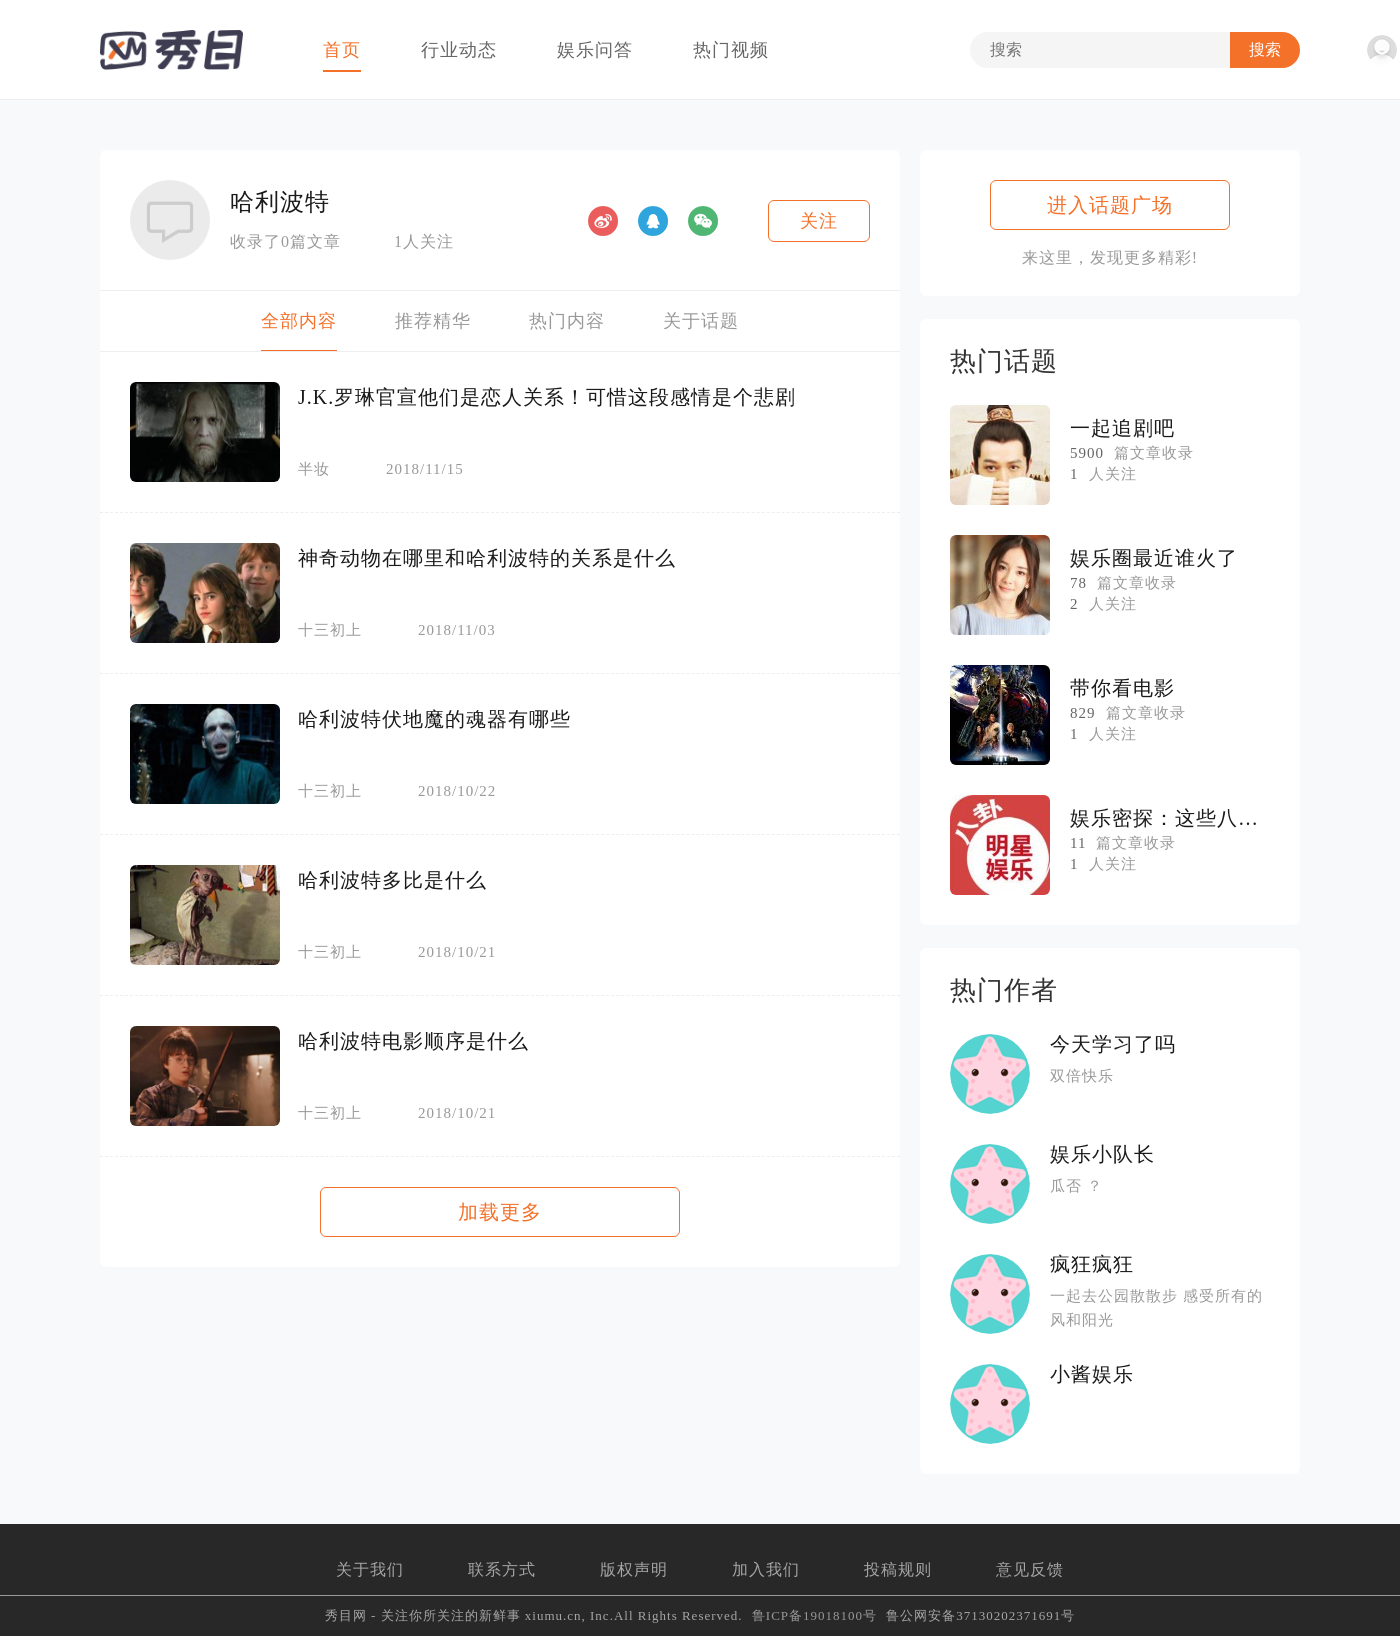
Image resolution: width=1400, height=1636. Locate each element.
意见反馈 (1030, 1569)
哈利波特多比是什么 (392, 880)
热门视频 (731, 50)
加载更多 (500, 1212)
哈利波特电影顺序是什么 (413, 1041)
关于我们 (370, 1569)
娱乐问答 (595, 50)
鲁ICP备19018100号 (814, 1615)
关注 (819, 221)
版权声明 (634, 1569)
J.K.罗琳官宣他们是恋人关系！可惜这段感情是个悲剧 (547, 397)
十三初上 (330, 630)
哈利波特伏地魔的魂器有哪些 (434, 719)
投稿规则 (898, 1569)
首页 (342, 50)
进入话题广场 (1110, 205)
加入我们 (766, 1569)
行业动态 (459, 50)
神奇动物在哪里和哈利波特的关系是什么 (487, 558)
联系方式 (502, 1569)
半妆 (314, 469)
